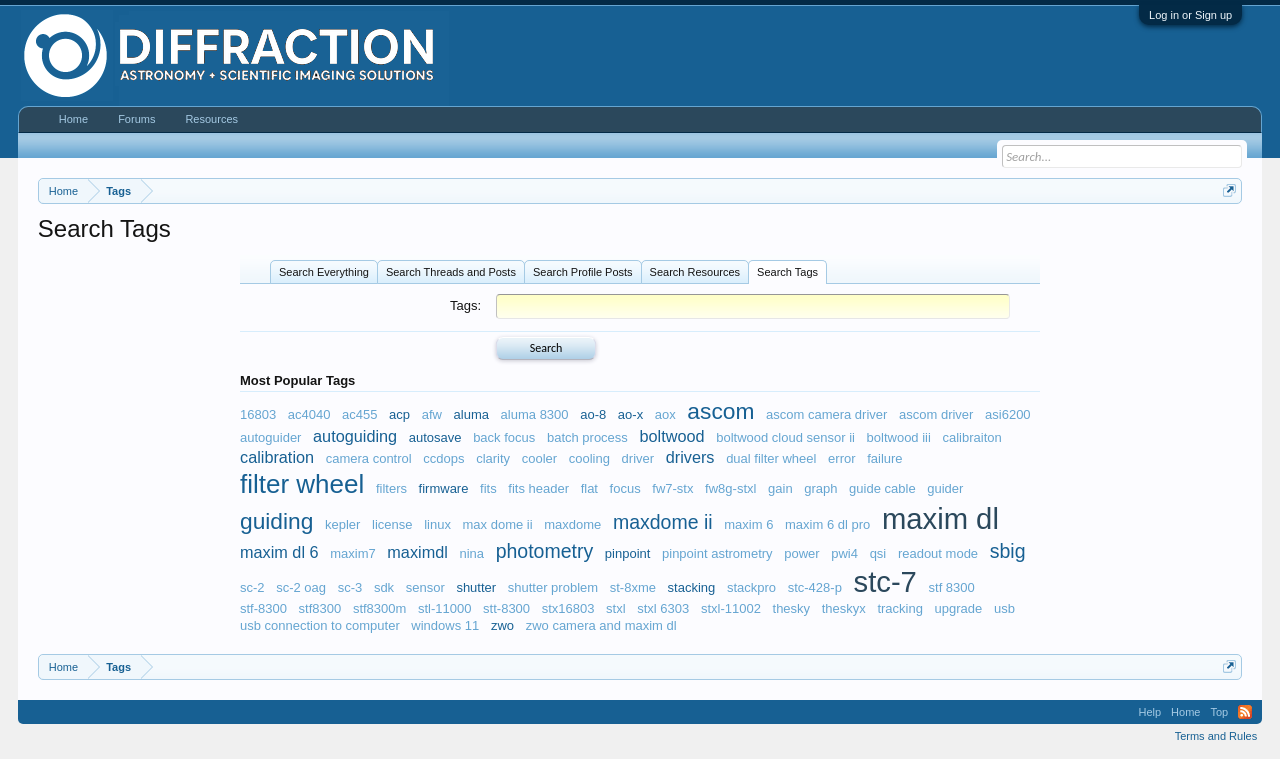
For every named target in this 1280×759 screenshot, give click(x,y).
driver (638, 458)
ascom (720, 411)
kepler (342, 524)
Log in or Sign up (1190, 15)
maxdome (572, 524)
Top (1219, 712)
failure (884, 458)
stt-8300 (506, 608)
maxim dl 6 (279, 552)
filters (391, 488)
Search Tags (787, 272)
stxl (616, 608)
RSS (1245, 712)
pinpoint (628, 553)
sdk (384, 587)
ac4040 (309, 414)
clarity (493, 458)
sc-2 (252, 587)
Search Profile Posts (583, 272)
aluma (471, 414)
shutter (476, 587)
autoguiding (355, 436)
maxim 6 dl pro (827, 524)
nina (471, 553)
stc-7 (885, 582)
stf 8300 (952, 587)
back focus (504, 437)
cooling (589, 458)
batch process (587, 437)
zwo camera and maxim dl (601, 625)
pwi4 (844, 553)
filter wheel (302, 484)
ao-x (630, 414)
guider (945, 488)
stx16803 (568, 608)
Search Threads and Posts (451, 272)
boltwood (671, 436)
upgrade (959, 608)
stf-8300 (263, 608)
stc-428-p (815, 587)
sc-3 (350, 587)
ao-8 (593, 414)
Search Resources (695, 272)
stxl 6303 (663, 608)
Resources (211, 119)
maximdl (417, 552)
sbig (1008, 551)
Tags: (465, 305)
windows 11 (445, 625)
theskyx (844, 608)
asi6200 (1008, 414)
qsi (878, 553)
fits (488, 488)
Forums (136, 119)
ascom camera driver (826, 414)
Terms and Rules (1216, 736)
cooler (539, 458)
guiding (276, 521)
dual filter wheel (771, 458)
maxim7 (353, 553)
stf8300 (320, 608)
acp (399, 414)
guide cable (882, 488)
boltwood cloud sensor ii (785, 437)
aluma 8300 (535, 414)
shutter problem (553, 587)
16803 (258, 414)
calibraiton (972, 437)
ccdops (443, 458)
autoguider (270, 437)
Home (73, 119)
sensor (425, 587)
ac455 (359, 414)
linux (437, 524)
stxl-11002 (731, 608)
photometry (545, 551)
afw (432, 414)
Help (1149, 712)
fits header (538, 488)
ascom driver (936, 414)
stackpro (751, 587)
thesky (792, 608)
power (801, 553)
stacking (692, 587)
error (841, 458)
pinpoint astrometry (717, 553)
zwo (502, 625)
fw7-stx (672, 488)
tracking (900, 608)
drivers (690, 457)
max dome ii (498, 524)
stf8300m (379, 608)
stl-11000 (444, 608)
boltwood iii (899, 437)
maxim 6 (748, 524)
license (392, 524)
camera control (369, 458)
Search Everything (324, 272)
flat (589, 488)
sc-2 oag (301, 587)
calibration (277, 457)
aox (665, 414)
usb (1004, 608)
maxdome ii (663, 522)
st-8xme (633, 587)
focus (625, 488)
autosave (435, 437)
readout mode (938, 553)
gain (780, 488)
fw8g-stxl (730, 488)
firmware (444, 488)
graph (820, 488)
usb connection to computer (320, 625)
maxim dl (940, 519)
